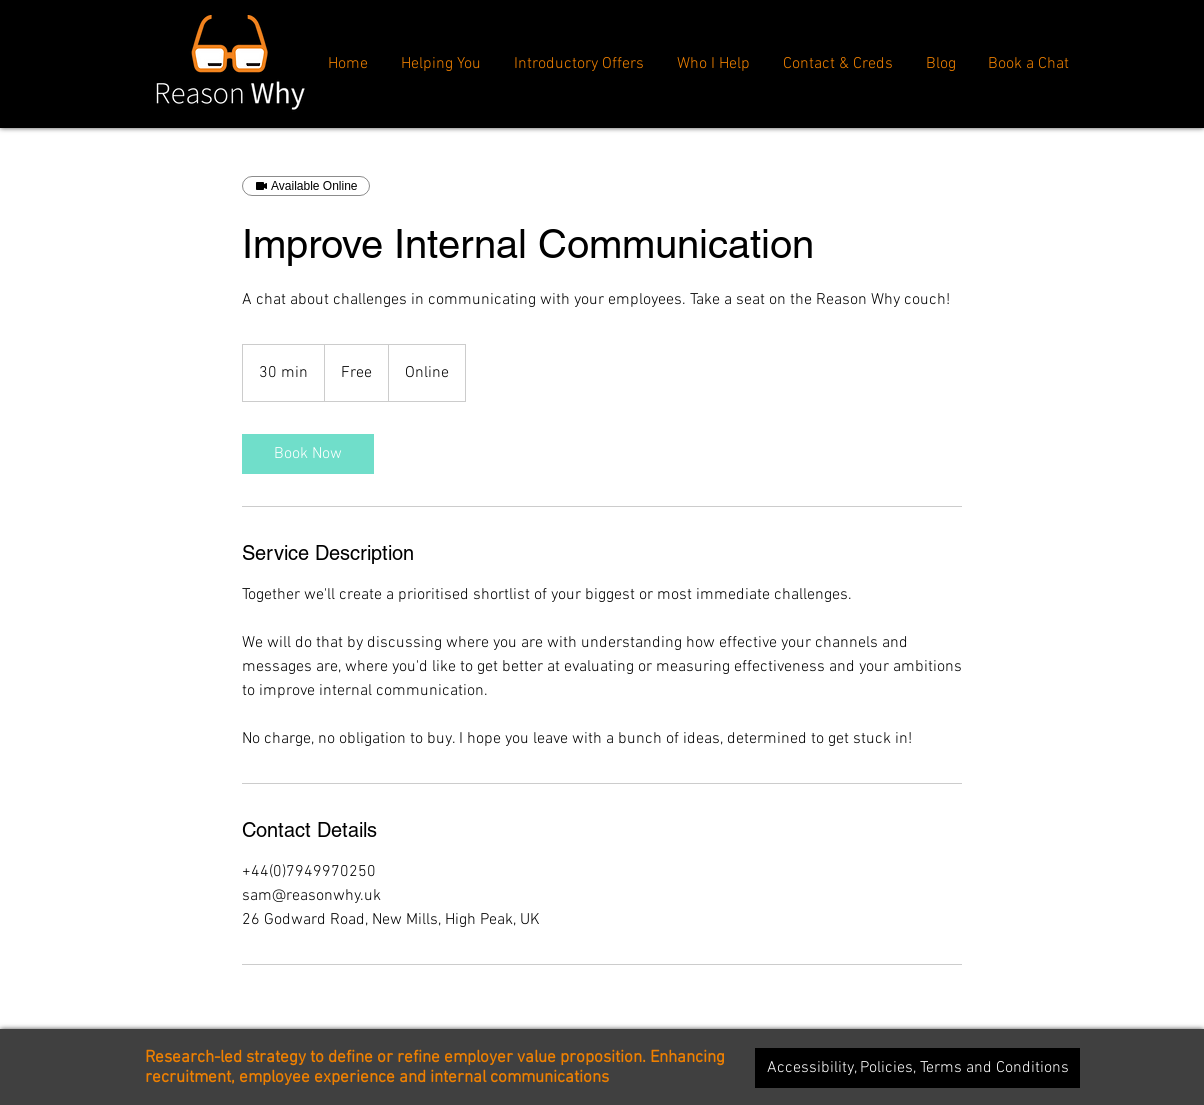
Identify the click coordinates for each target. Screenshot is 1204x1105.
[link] (308, 454)
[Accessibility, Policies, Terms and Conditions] (917, 1068)
